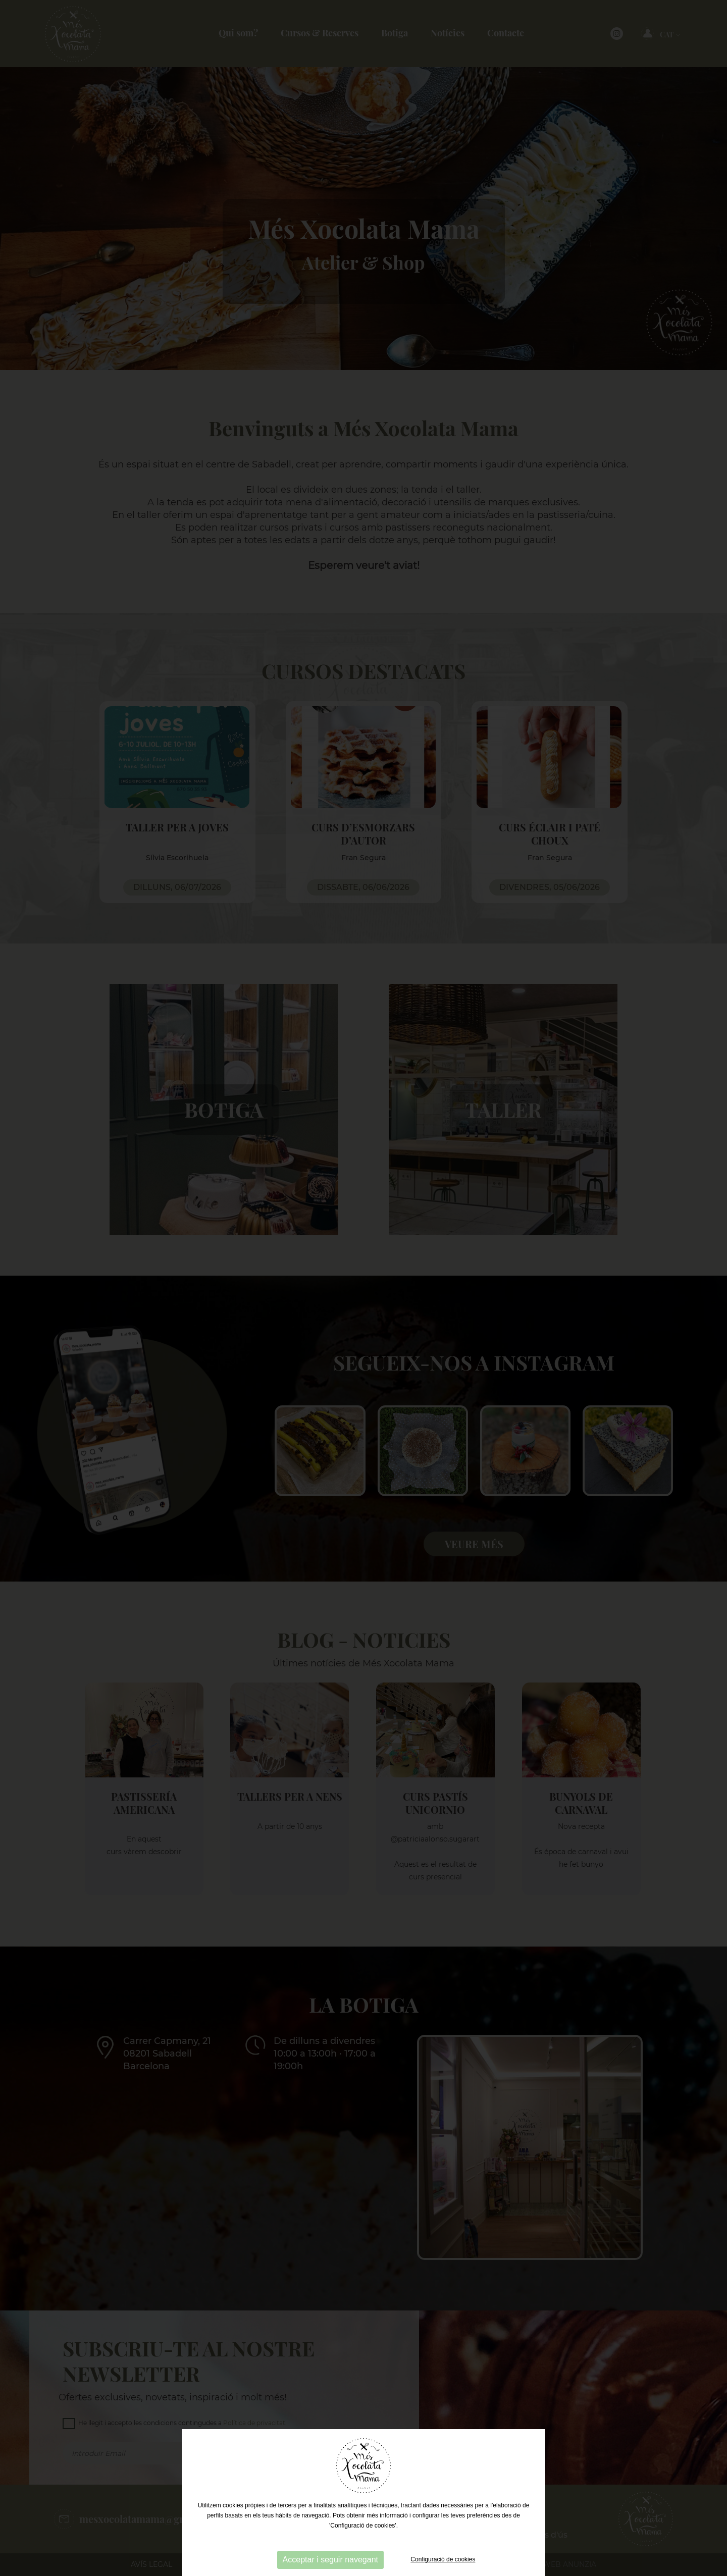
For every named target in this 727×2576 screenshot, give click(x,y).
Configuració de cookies (442, 2559)
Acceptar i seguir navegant (330, 2559)
